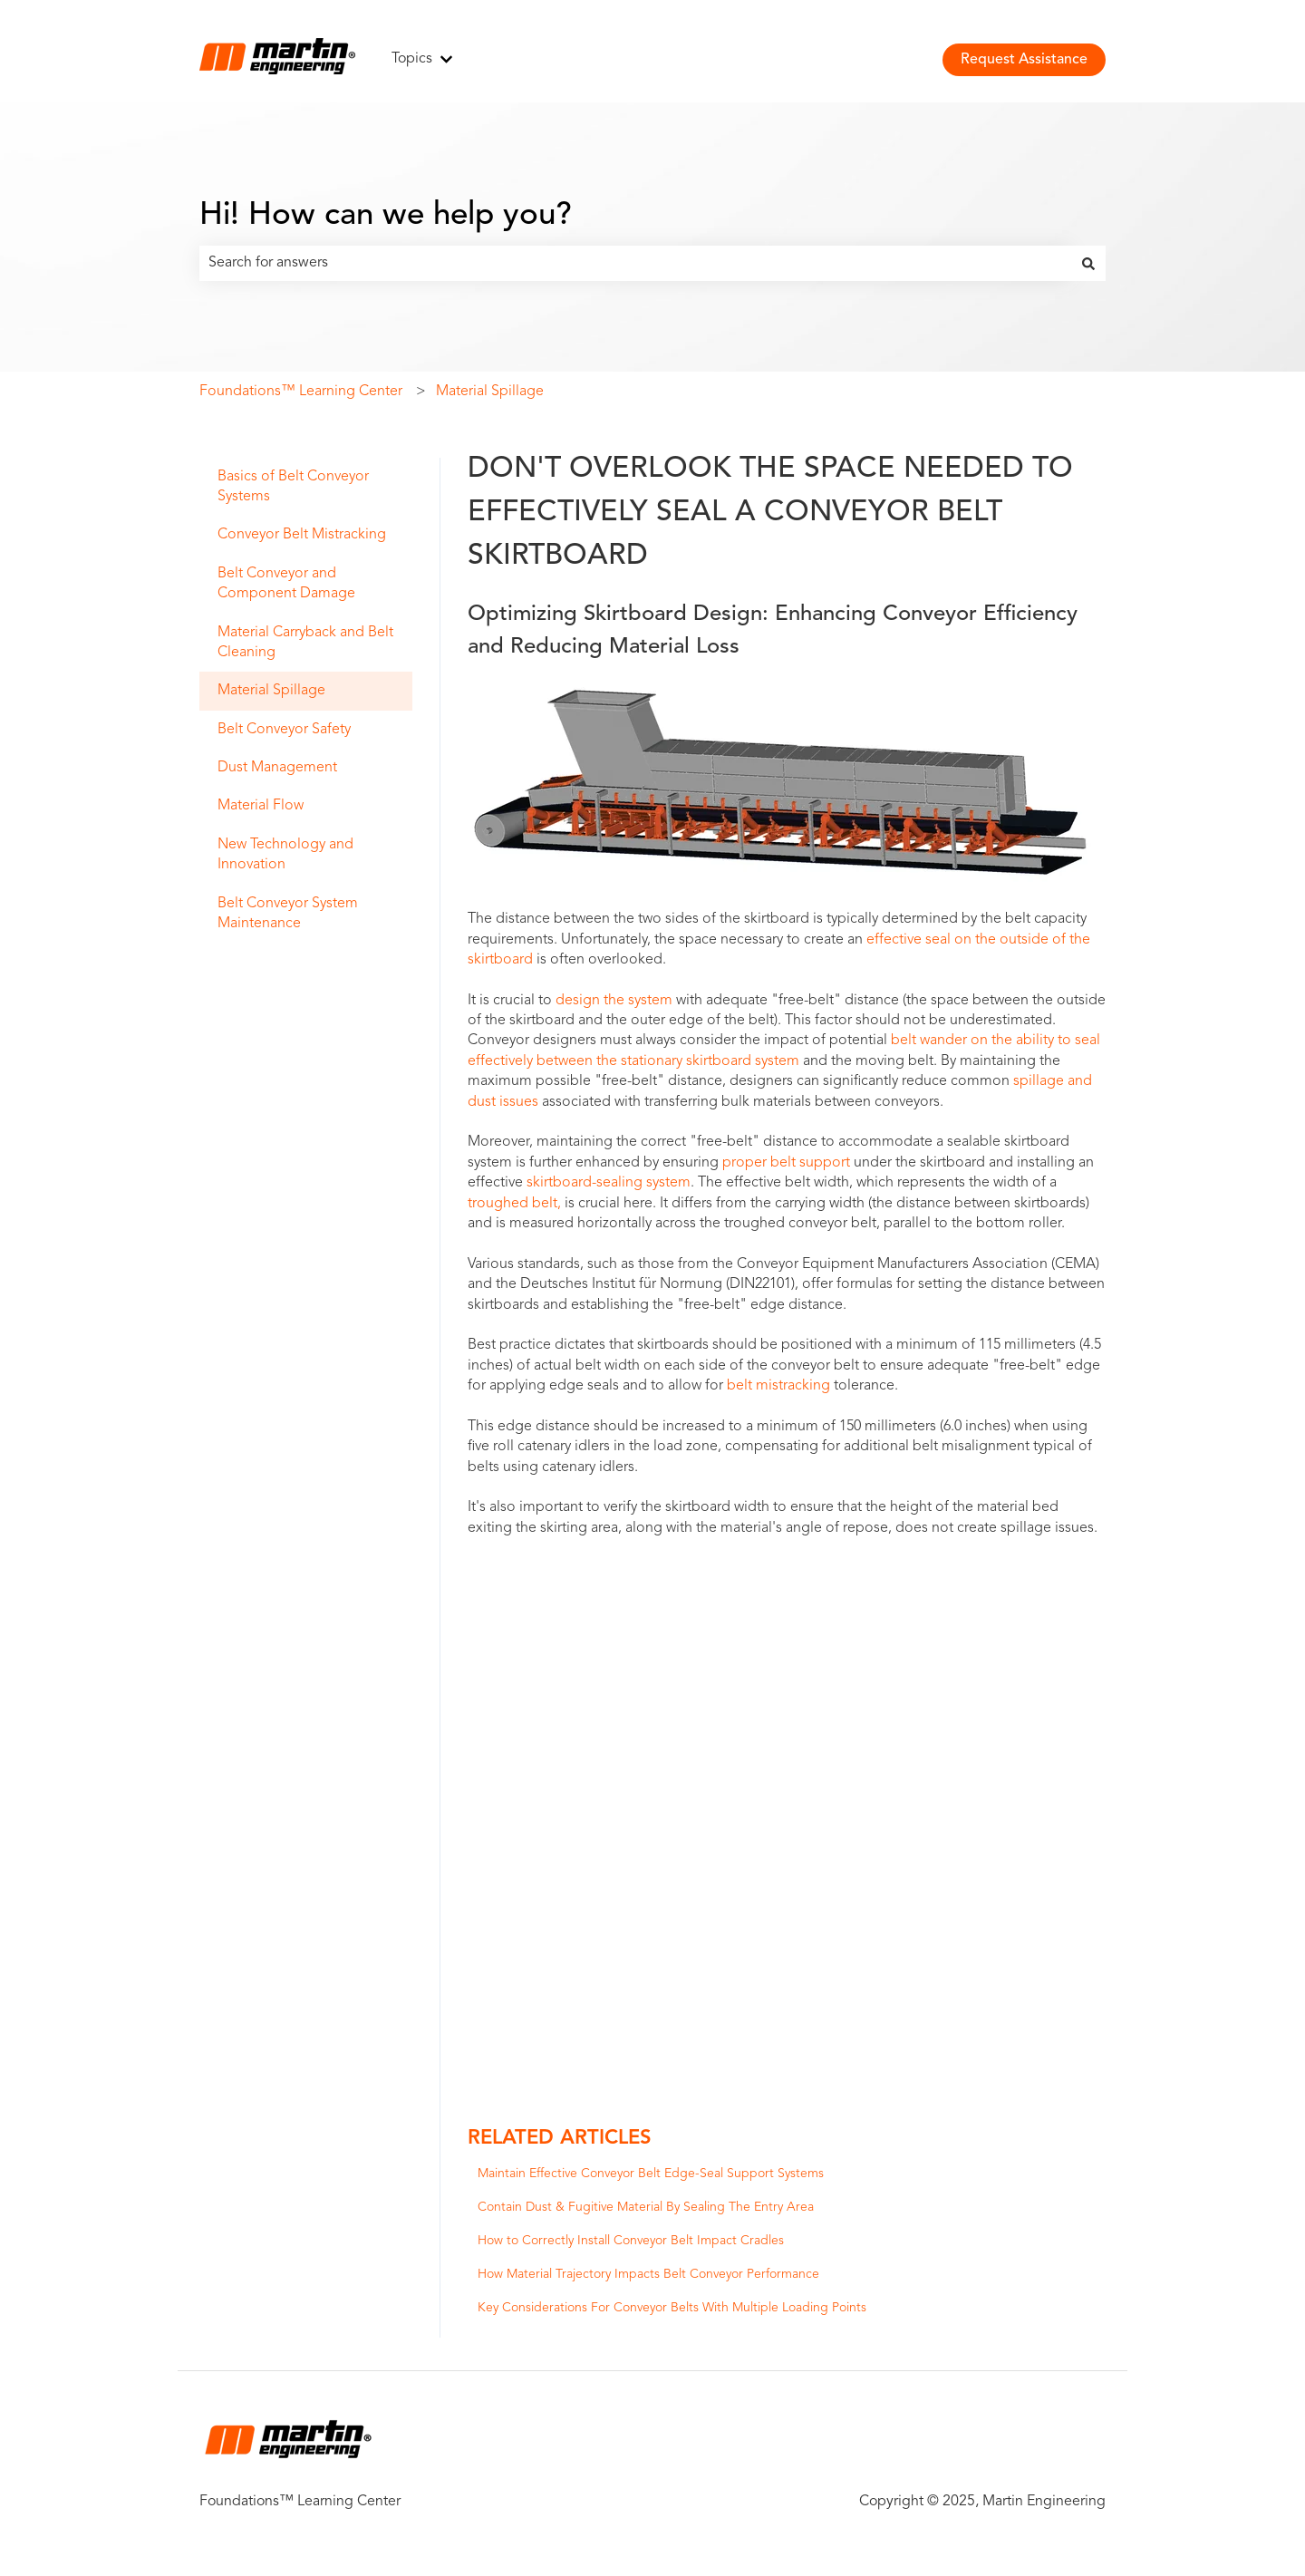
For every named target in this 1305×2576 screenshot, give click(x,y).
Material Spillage (490, 391)
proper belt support (786, 1163)
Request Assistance (1024, 60)
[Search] (1088, 263)
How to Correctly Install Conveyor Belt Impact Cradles (631, 2240)
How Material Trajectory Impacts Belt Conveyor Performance (648, 2274)
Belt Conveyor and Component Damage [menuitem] (286, 584)
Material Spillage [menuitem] (271, 690)
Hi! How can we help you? (385, 216)
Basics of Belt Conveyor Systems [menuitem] (293, 487)
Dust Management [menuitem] (277, 767)
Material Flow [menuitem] (261, 806)
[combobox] (635, 263)
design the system (614, 1000)
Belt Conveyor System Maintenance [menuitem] (288, 913)
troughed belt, (514, 1203)
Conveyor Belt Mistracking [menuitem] (302, 535)
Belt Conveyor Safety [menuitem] (284, 729)
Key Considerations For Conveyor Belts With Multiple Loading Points (672, 2307)
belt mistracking (778, 1386)
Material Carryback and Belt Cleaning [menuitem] (305, 642)
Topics (412, 59)
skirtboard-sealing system (609, 1183)
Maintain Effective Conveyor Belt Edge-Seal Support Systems (651, 2173)
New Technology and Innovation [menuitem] (285, 855)
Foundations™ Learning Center (300, 391)
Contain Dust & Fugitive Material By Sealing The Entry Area (646, 2207)
